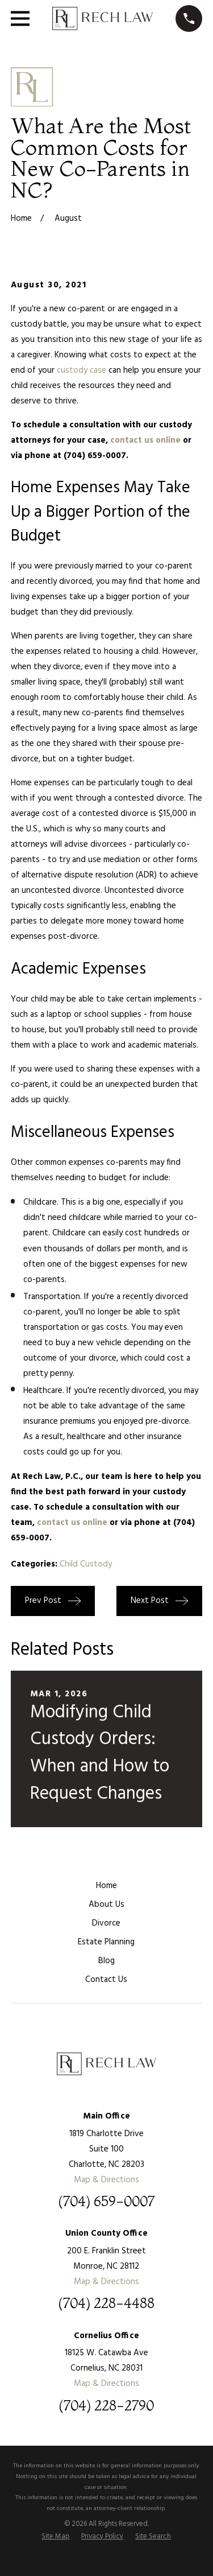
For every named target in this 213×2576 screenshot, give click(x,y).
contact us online (145, 440)
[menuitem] (55, 2537)
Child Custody (86, 1564)
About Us (106, 1904)
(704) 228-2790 (106, 2406)
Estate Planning (106, 1942)
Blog (106, 1961)
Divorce (106, 1923)
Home (106, 1886)
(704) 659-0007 (106, 2201)
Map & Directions (106, 2180)
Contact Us (106, 1979)
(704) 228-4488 (106, 2303)
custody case (81, 370)
